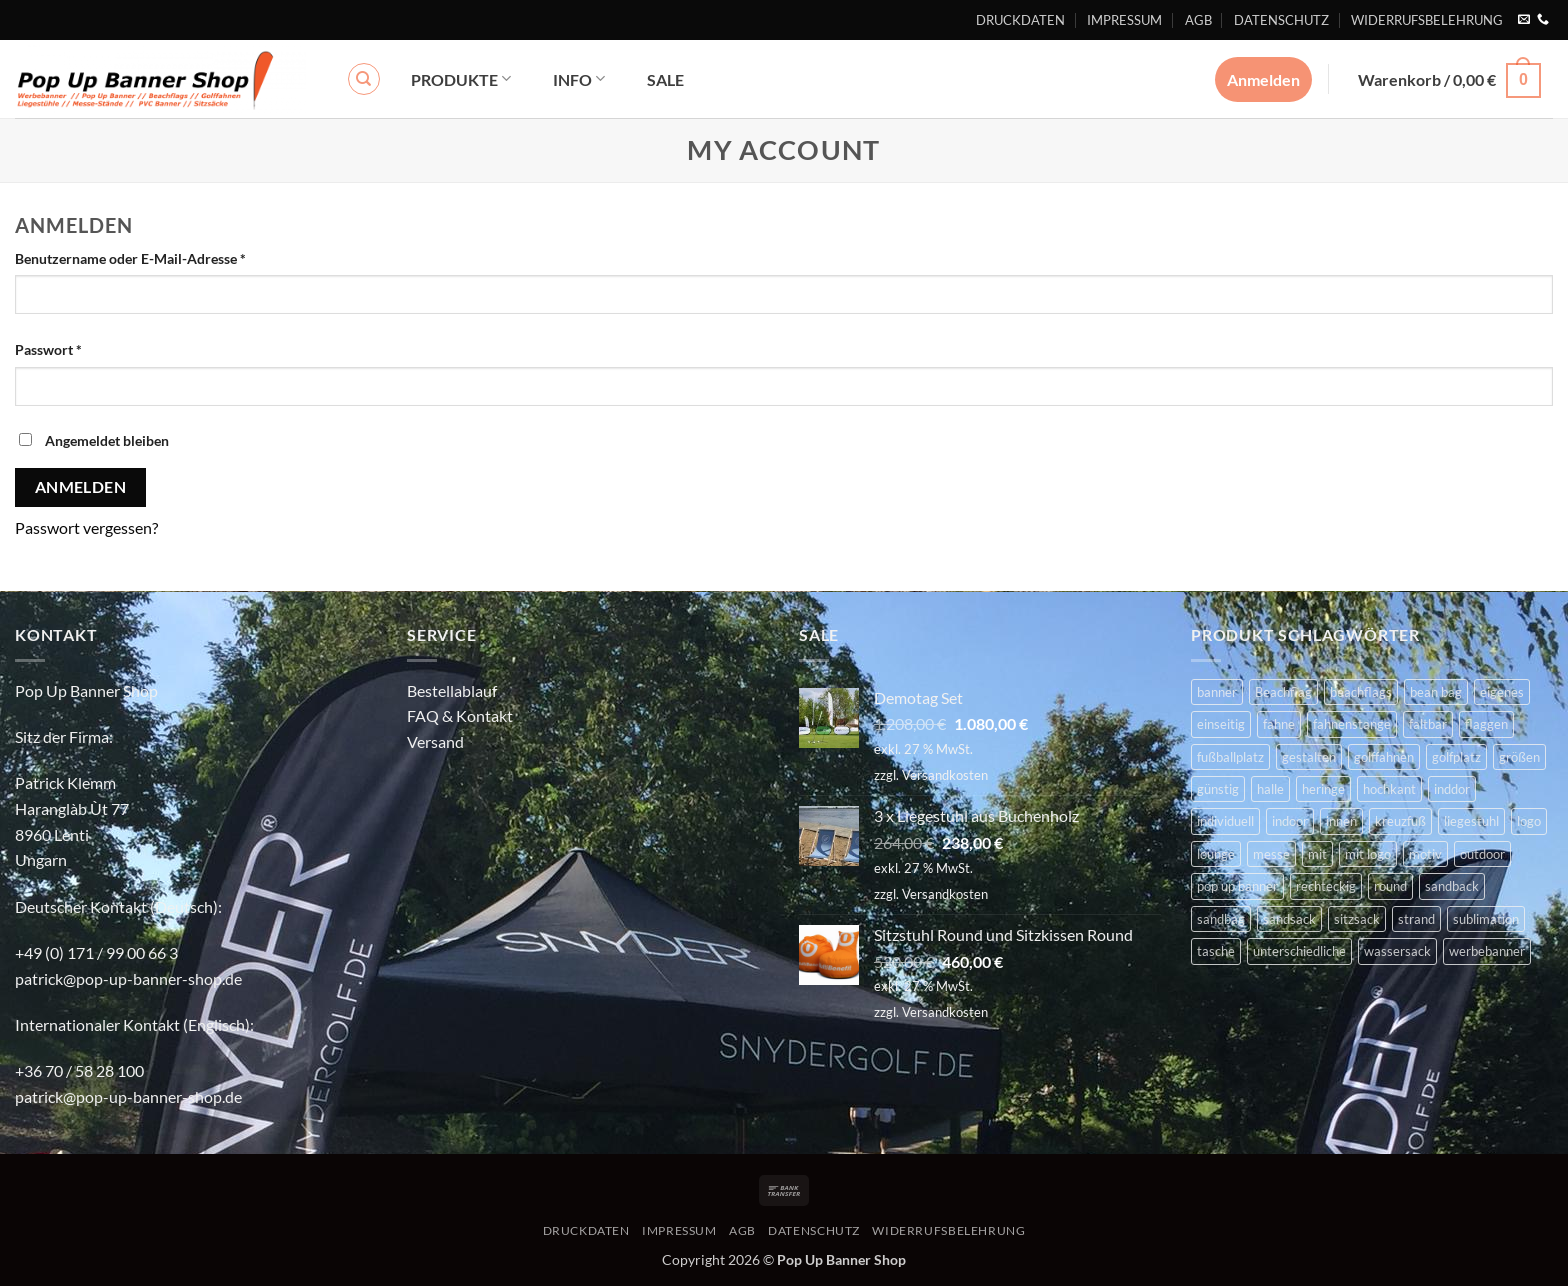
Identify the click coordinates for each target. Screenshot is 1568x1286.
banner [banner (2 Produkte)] (1217, 692)
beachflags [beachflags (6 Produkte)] (1361, 692)
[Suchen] (364, 79)
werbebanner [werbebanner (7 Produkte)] (1487, 951)
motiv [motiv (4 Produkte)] (1425, 854)
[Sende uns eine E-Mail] (1524, 20)
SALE (665, 79)
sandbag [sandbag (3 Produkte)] (1221, 919)
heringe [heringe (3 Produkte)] (1323, 789)
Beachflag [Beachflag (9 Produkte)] (1283, 692)
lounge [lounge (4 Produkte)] (1216, 854)
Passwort (86, 348)
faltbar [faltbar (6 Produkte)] (1428, 724)
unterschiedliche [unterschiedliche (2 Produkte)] (1299, 951)
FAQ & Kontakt (460, 715)
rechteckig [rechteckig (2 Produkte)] (1326, 886)
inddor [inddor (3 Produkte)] (1452, 789)
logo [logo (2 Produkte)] (1529, 821)
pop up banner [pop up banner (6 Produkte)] (1237, 886)
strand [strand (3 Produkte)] (1416, 919)
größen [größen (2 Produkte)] (1519, 757)
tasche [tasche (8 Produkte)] (1216, 951)
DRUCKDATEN (1020, 20)
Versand (435, 741)
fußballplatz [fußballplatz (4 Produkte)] (1230, 757)
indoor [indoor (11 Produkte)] (1290, 821)
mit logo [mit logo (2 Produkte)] (1368, 854)
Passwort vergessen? (86, 527)
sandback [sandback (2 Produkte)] (1452, 886)
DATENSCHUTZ (1281, 20)
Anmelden (81, 487)
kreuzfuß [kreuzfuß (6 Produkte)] (1400, 821)
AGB (1198, 20)
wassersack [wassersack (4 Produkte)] (1397, 951)
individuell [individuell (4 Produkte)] (1225, 821)
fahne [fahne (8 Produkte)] (1279, 724)
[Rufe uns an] (1543, 20)
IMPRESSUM (1124, 20)
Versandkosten (945, 775)
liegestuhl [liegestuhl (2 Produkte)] (1471, 821)
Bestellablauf (452, 690)
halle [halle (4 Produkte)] (1270, 789)
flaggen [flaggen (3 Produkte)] (1486, 724)
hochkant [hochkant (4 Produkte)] (1389, 789)
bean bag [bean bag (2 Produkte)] (1436, 692)
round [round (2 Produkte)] (1390, 886)
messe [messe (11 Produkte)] (1271, 854)
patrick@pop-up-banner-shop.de (128, 978)
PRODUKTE (461, 78)
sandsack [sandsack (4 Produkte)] (1289, 919)
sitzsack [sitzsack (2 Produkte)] (1357, 919)
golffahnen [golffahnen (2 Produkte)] (1384, 757)
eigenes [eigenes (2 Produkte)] (1502, 692)
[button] (1449, 78)
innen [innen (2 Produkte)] (1341, 821)
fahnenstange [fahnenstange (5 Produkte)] (1352, 724)
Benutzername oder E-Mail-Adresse (168, 257)
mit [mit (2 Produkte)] (1317, 854)
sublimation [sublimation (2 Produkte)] (1486, 919)
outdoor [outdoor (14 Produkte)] (1482, 854)
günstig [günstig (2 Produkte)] (1218, 789)
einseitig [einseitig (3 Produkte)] (1221, 724)
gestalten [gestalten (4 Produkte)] (1309, 757)
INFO (579, 78)
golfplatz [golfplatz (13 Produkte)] (1456, 757)
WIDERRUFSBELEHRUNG (1427, 20)
